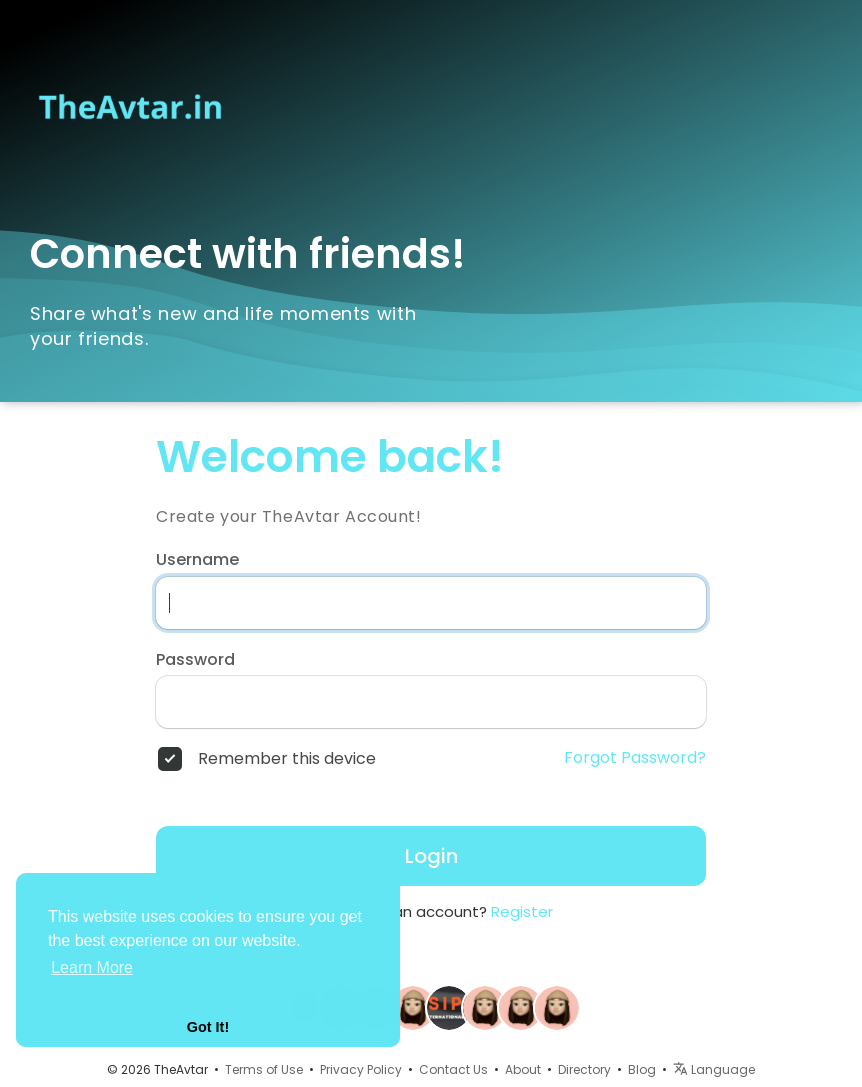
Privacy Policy (361, 1069)
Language (714, 1069)
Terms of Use (264, 1069)
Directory (584, 1069)
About (523, 1069)
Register (522, 911)
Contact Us (453, 1069)
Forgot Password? (635, 758)
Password (195, 660)
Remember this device (287, 759)
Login (431, 856)
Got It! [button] (208, 1027)
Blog (642, 1069)
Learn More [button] (92, 967)
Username (197, 560)
